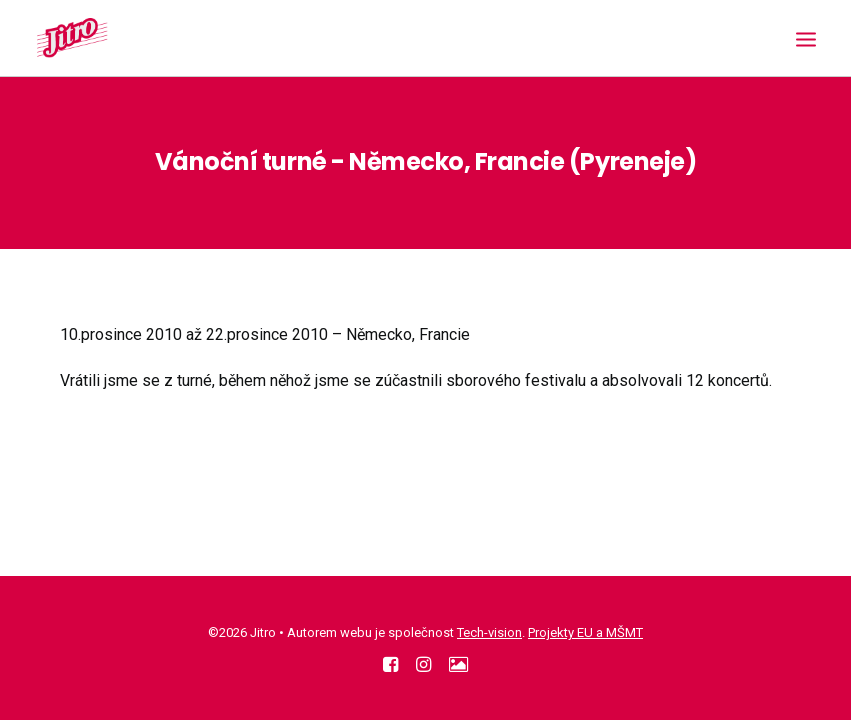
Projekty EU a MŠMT (585, 632)
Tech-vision (489, 632)
